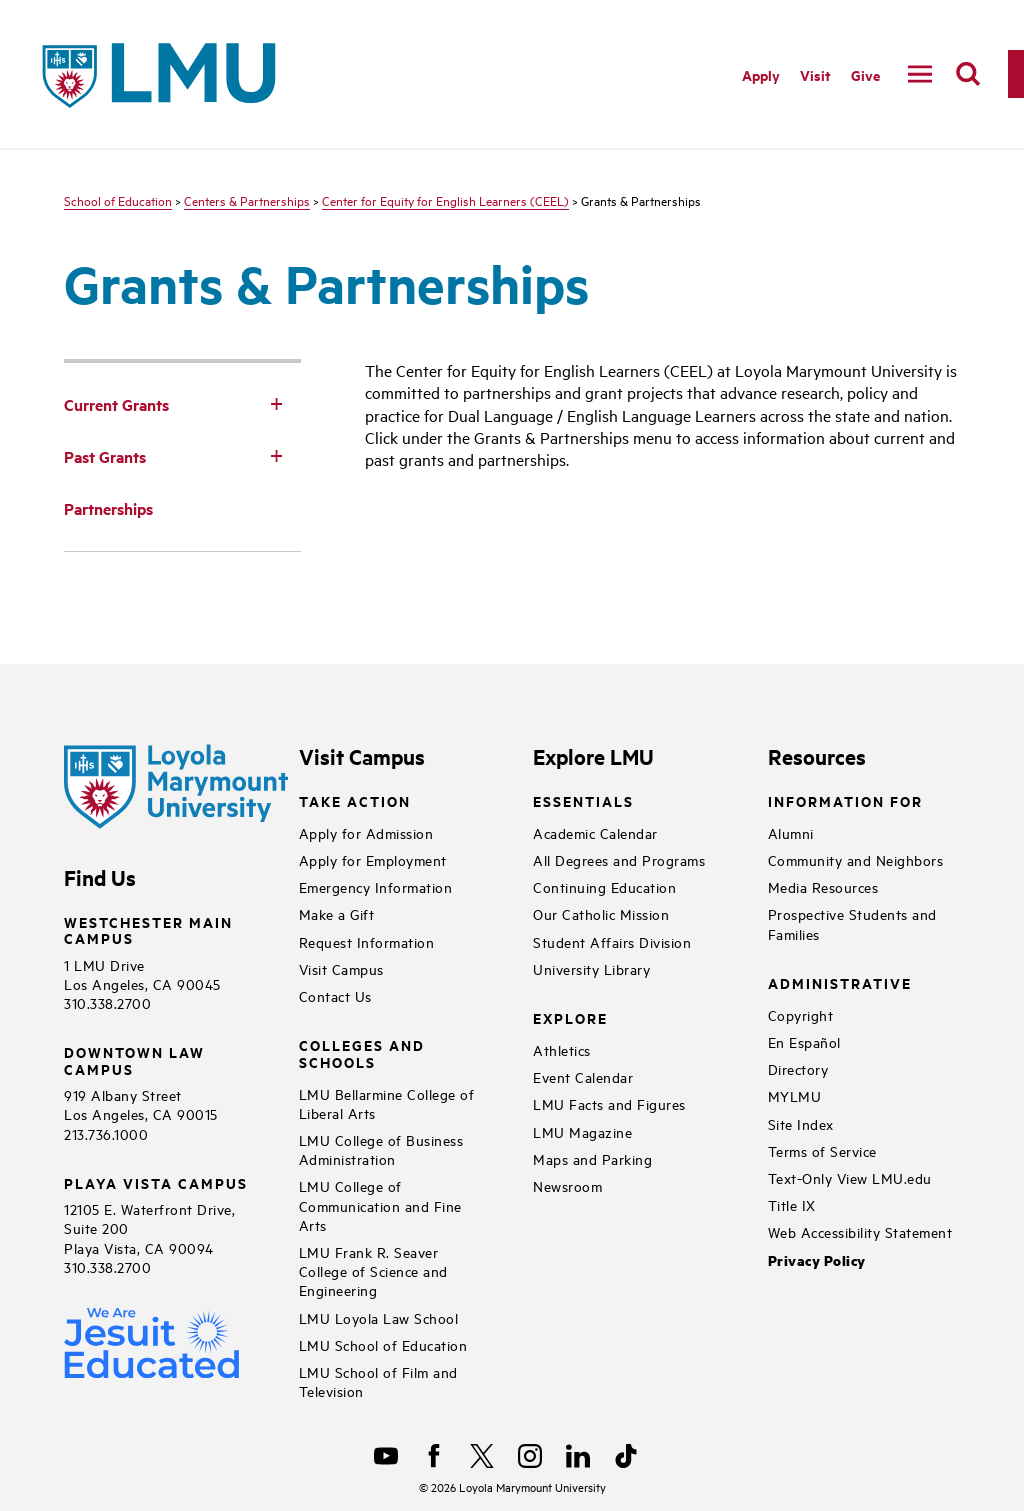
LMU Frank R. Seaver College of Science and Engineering (373, 1270)
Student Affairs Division (612, 941)
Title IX (792, 1204)
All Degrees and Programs (619, 859)
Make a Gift (337, 913)
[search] (968, 74)
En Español (804, 1041)
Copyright (801, 1014)
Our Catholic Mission (601, 913)
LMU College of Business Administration (381, 1149)
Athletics (562, 1049)
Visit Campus (341, 968)
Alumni (791, 832)
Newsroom (567, 1185)
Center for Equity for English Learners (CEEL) (445, 200)
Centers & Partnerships (247, 200)
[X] (482, 1456)
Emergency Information (376, 886)
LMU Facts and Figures (609, 1103)
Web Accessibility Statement (860, 1231)
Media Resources (823, 886)
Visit (815, 74)
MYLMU (795, 1095)
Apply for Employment (373, 859)
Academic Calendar (595, 832)
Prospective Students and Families (852, 923)
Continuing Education (604, 886)
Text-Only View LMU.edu (850, 1177)
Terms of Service (822, 1150)
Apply (761, 74)
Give (865, 74)
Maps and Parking (592, 1158)
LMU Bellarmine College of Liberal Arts (387, 1103)
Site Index (801, 1123)
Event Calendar (583, 1076)
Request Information (367, 941)
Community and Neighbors (856, 859)
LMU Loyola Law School (379, 1317)
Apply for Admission (366, 832)
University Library (591, 968)
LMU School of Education (383, 1344)
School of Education (118, 200)
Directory (798, 1068)
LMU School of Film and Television (378, 1381)
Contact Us (335, 995)
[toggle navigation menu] (920, 74)
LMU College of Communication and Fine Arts (380, 1204)
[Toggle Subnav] (277, 403)
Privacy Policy (817, 1260)
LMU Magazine (582, 1131)
